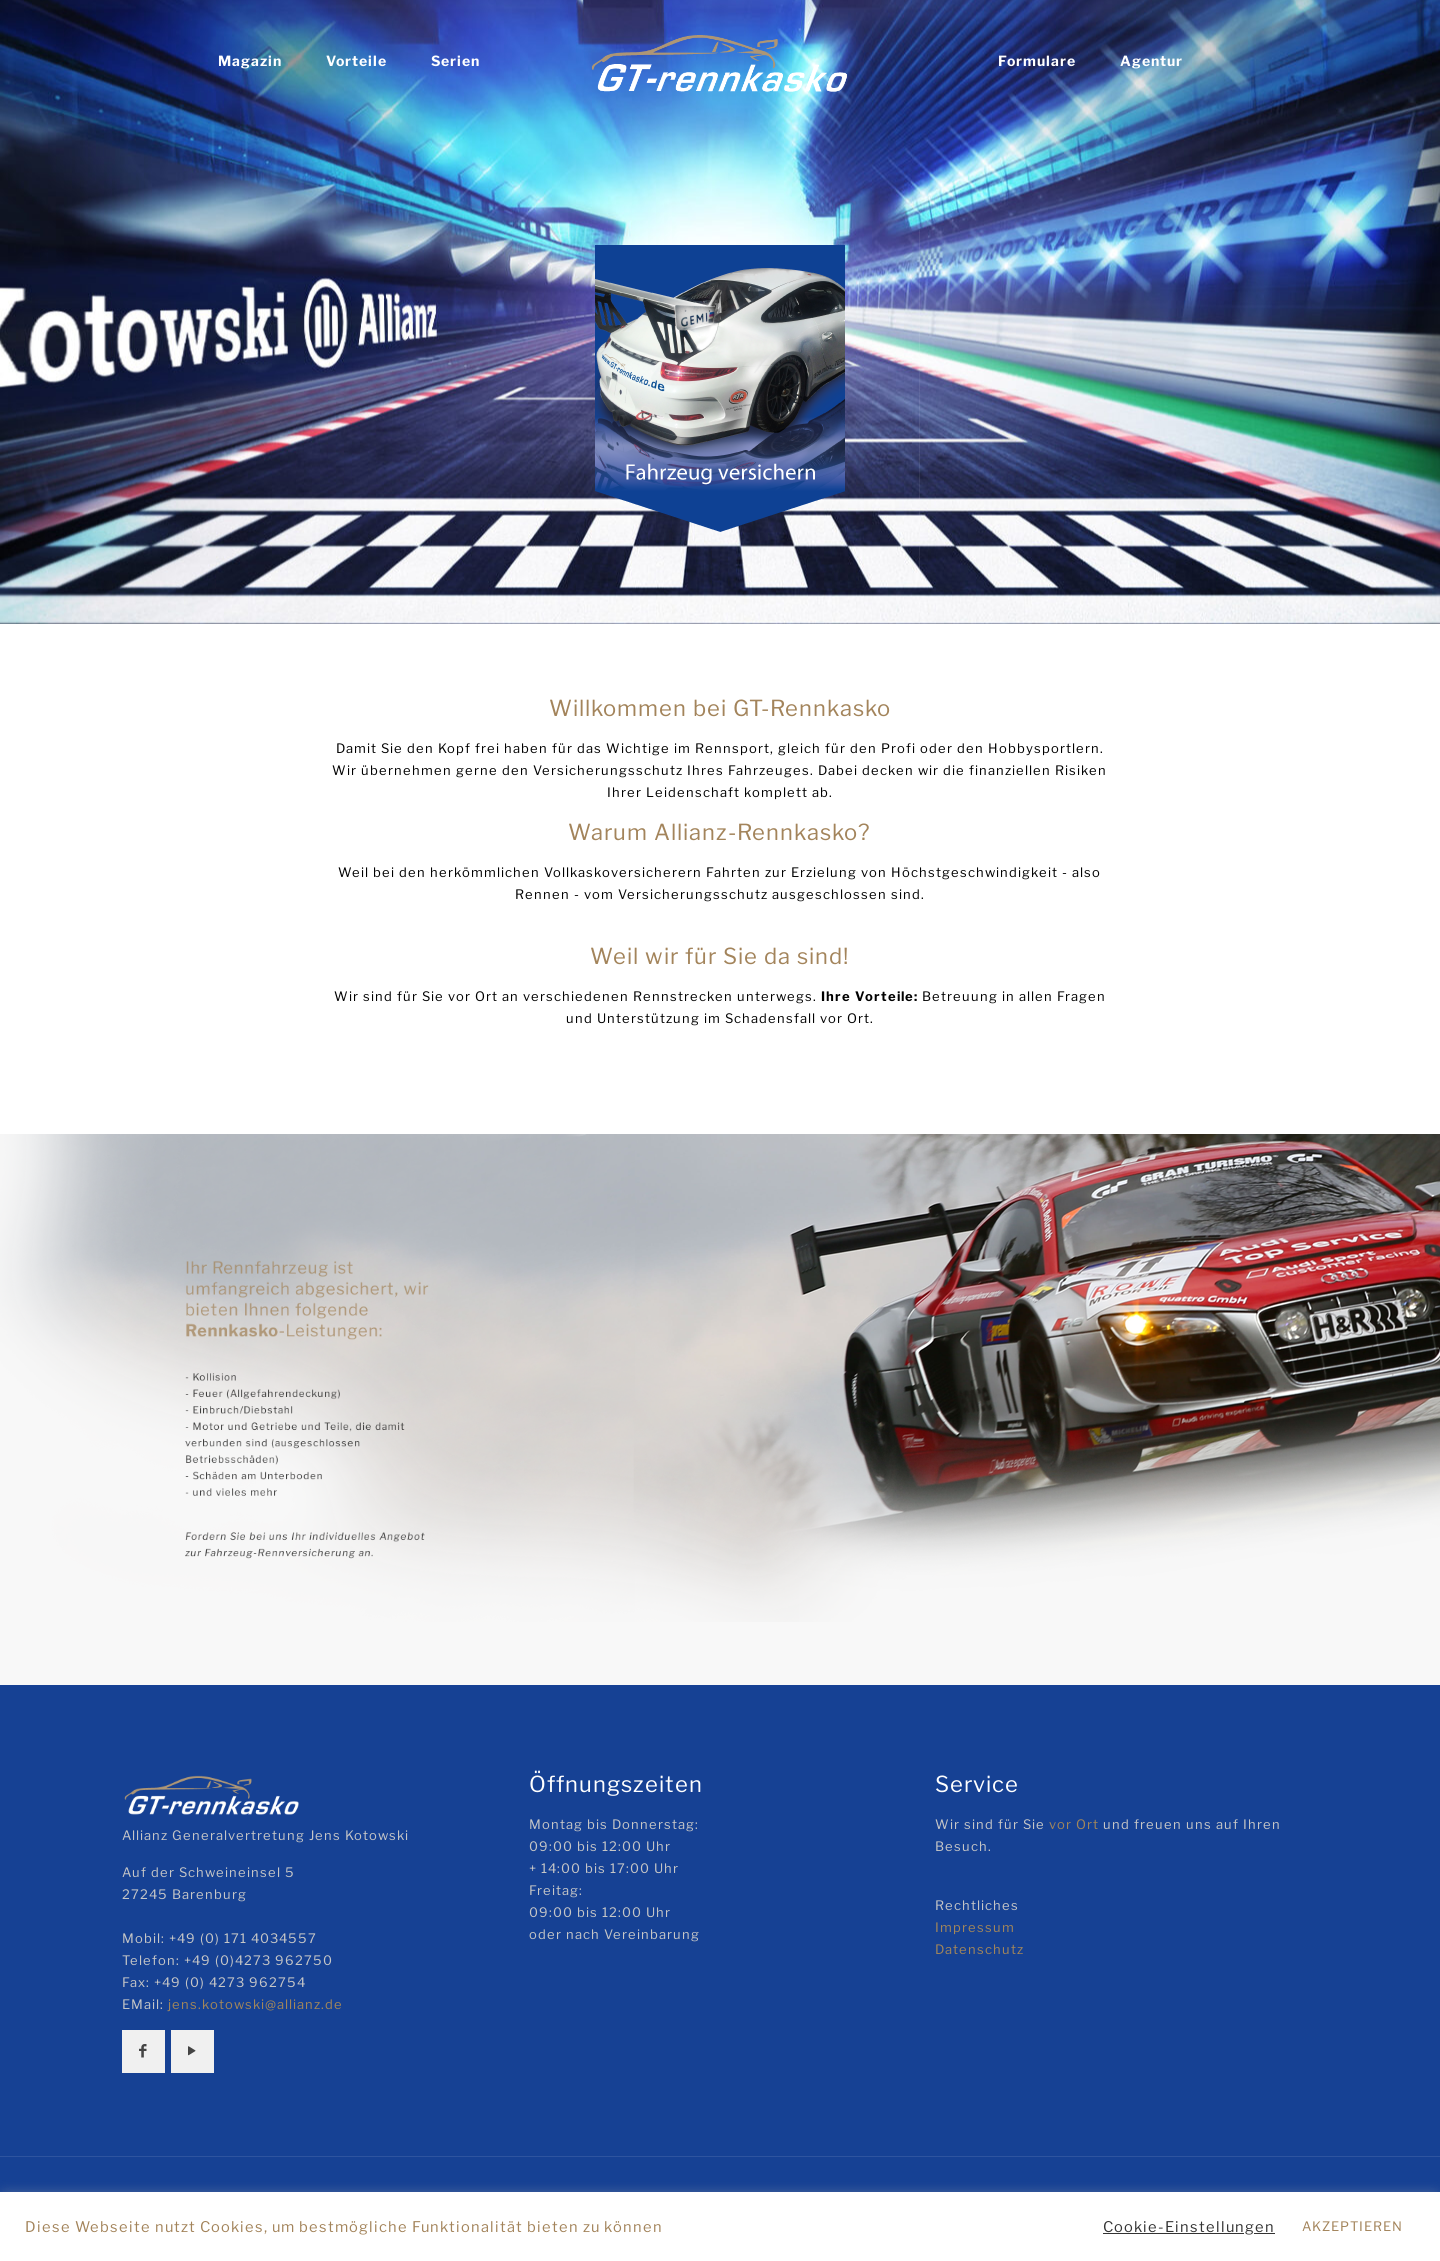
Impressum (975, 1927)
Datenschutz (979, 1949)
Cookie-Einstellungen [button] (1189, 2227)
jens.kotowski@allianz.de (255, 2004)
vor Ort (1074, 1824)
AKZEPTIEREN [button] (1352, 2226)
